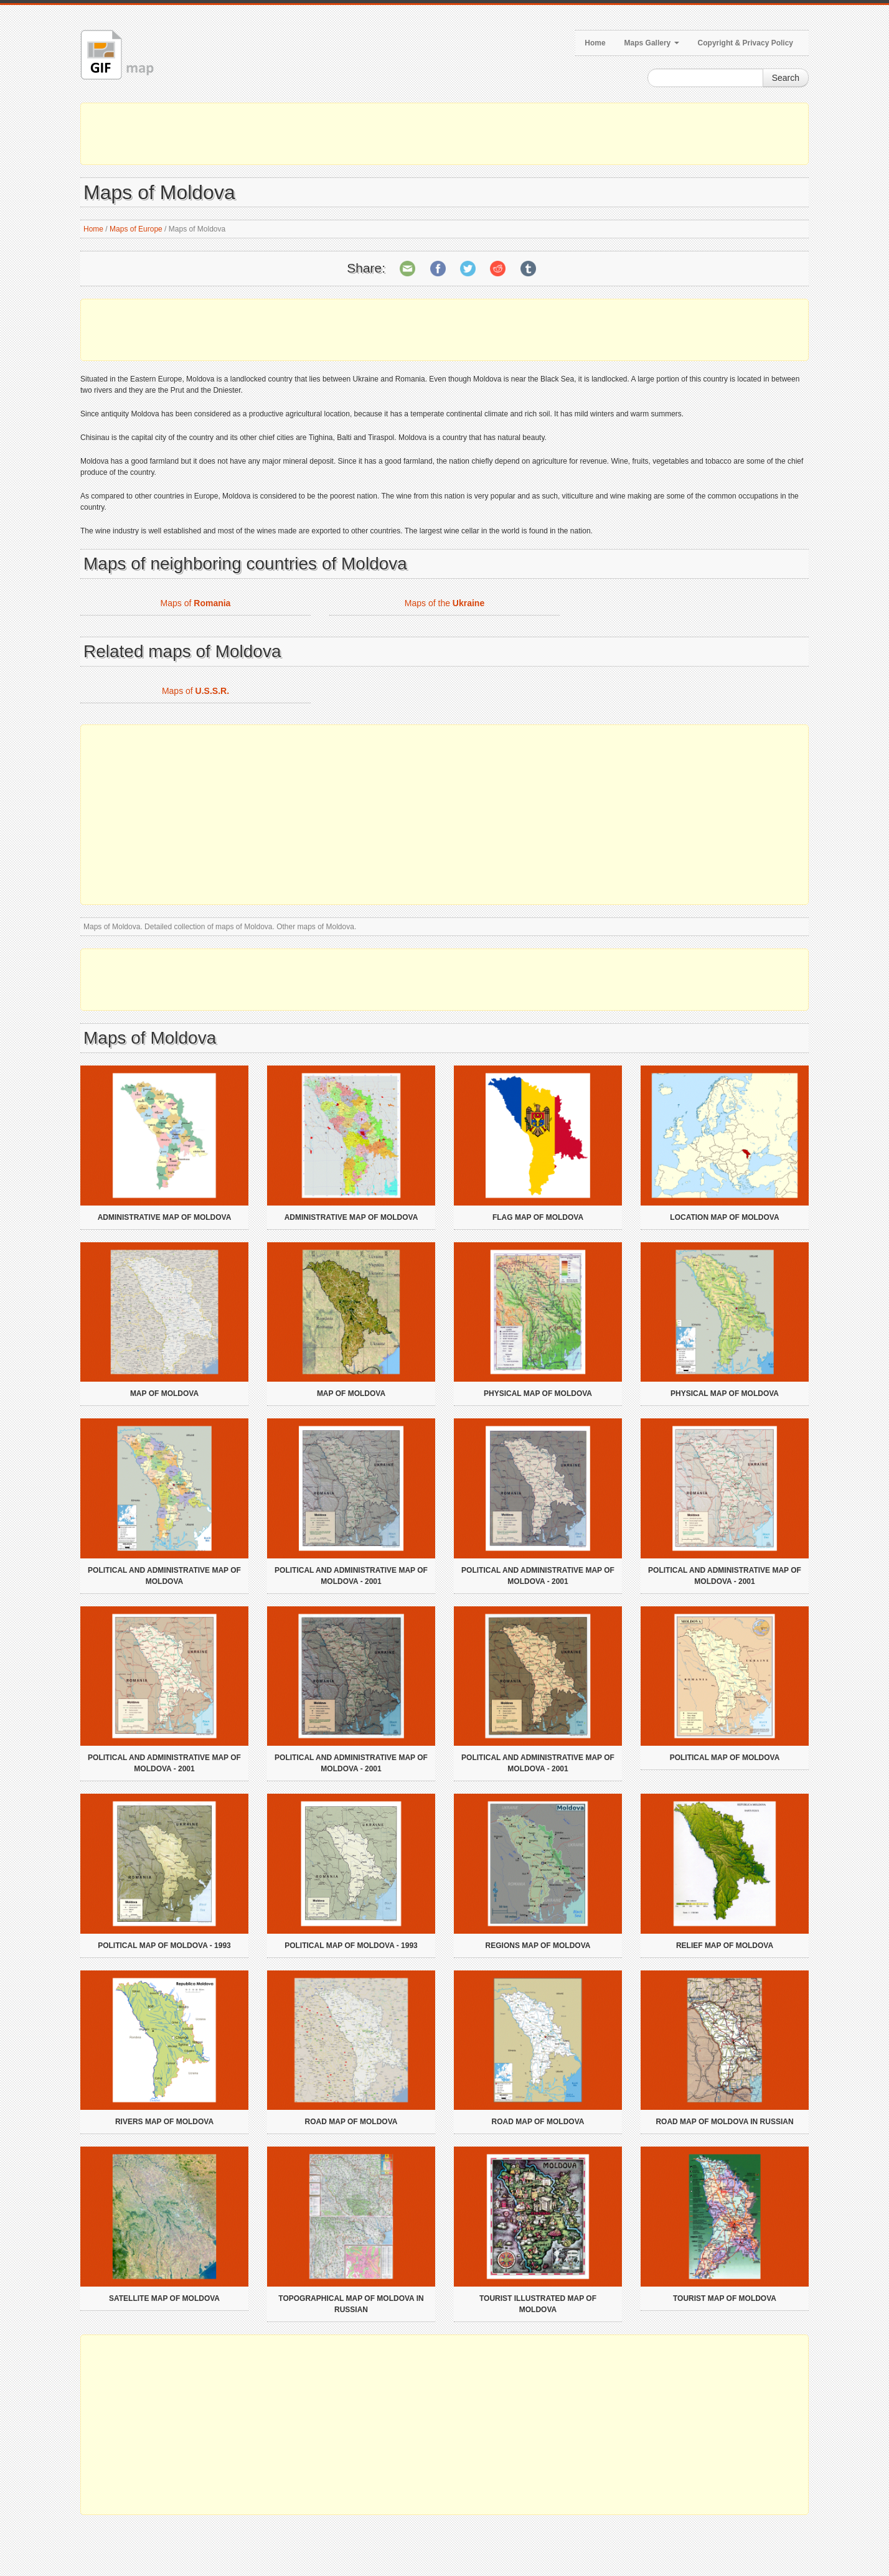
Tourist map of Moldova (724, 2298)
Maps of (196, 603)
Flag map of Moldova (537, 1217)
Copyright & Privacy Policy (745, 43)
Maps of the (444, 603)
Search (785, 78)
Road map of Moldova (351, 2121)
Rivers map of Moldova (164, 2121)
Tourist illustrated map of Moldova (537, 2304)
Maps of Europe (136, 229)
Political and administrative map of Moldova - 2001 (351, 1576)
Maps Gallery (651, 43)
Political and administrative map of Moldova (164, 1576)
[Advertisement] (444, 134)
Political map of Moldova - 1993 (164, 1945)
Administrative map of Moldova (165, 1217)
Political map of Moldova (725, 1757)
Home (595, 43)
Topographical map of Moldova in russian (350, 2304)
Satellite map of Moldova (164, 2298)
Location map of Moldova (724, 1217)
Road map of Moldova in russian (724, 2121)
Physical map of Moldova (538, 1393)
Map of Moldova (164, 1393)
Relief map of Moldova (724, 1945)
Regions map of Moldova (538, 1945)
